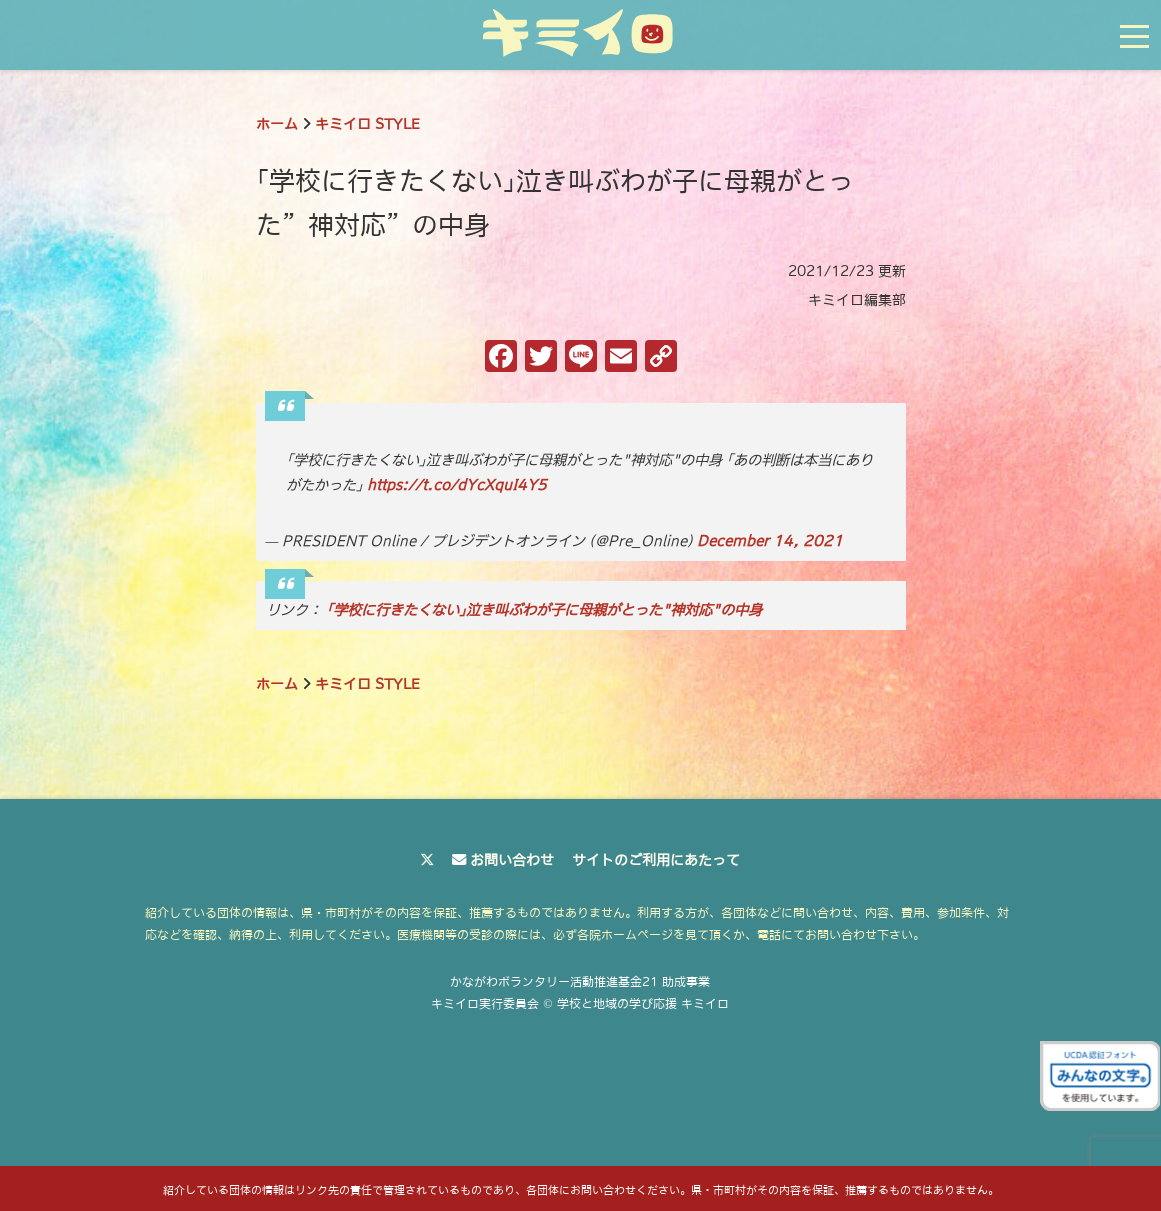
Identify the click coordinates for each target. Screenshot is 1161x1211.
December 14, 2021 (770, 541)
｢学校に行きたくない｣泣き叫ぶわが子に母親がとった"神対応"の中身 (544, 610)
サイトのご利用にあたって (656, 860)
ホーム (277, 124)
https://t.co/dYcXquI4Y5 (457, 485)
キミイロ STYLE (367, 124)
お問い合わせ (512, 860)
